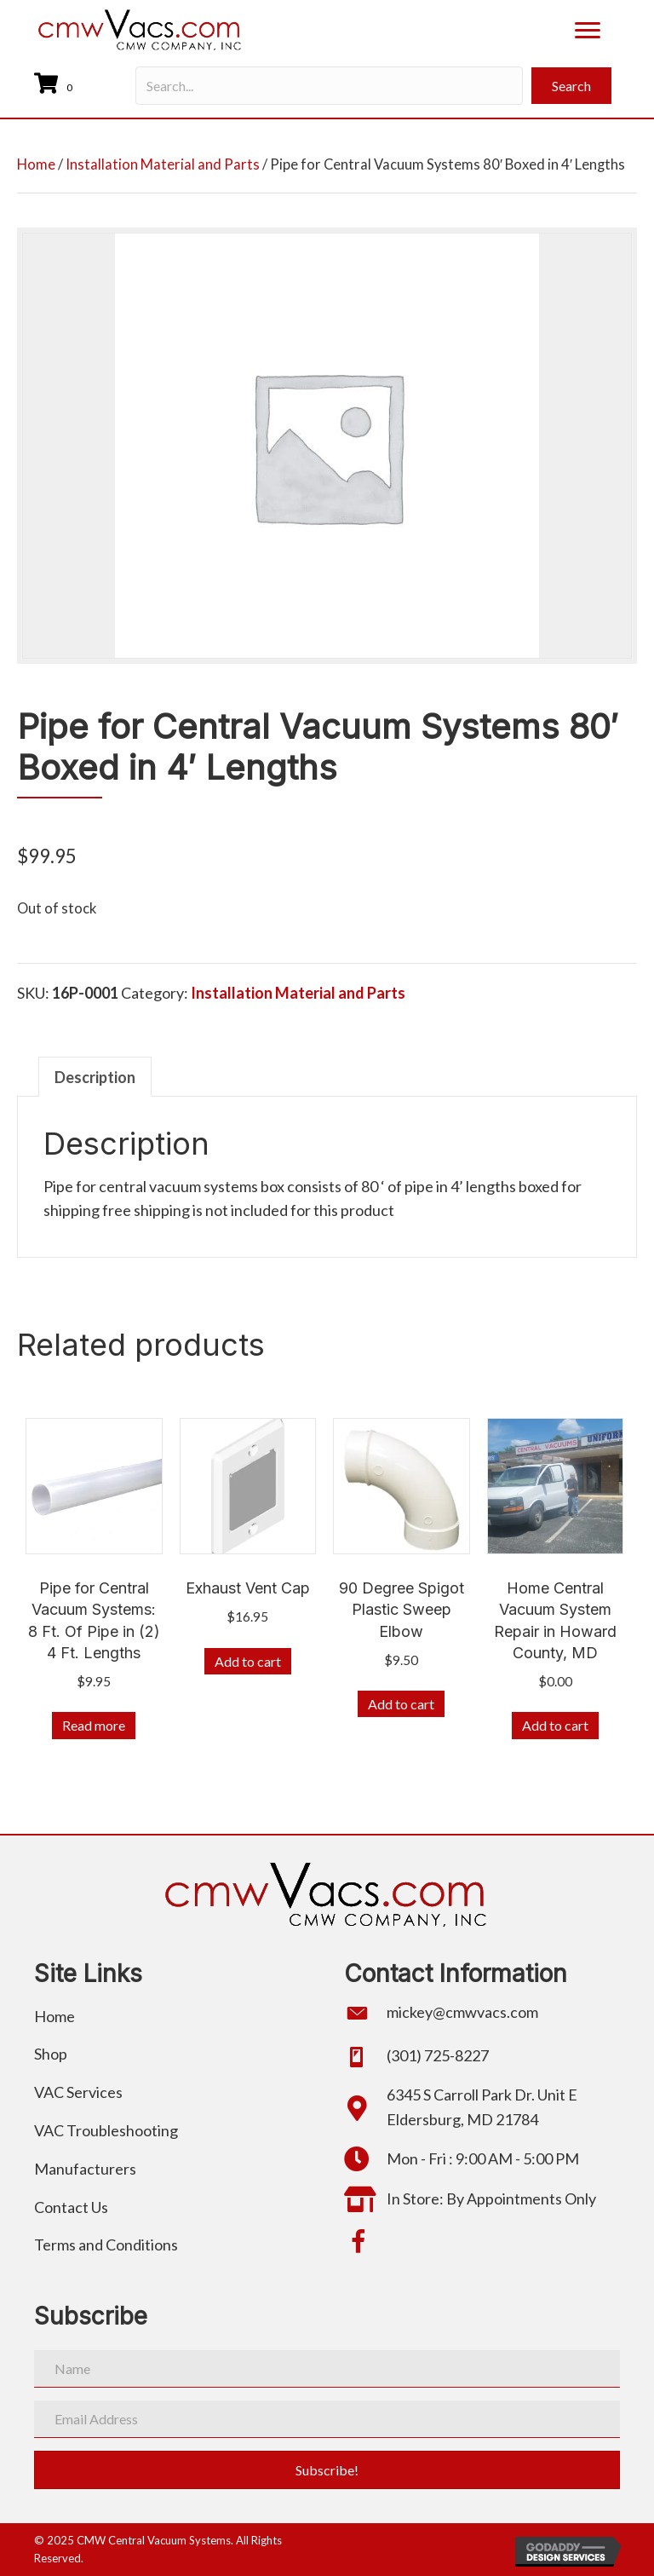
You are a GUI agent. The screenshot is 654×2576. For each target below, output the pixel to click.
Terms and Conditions (106, 2244)
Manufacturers (85, 2168)
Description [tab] (94, 1077)
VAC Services (78, 2092)
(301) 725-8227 (438, 2055)
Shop (50, 2053)
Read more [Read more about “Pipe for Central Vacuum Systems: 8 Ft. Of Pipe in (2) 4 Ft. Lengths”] (93, 1725)
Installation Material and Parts (163, 164)
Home (36, 164)
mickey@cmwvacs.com (462, 2012)
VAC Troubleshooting (106, 2130)
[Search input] (329, 85)
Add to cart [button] (248, 1661)
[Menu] (587, 30)
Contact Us (71, 2207)
